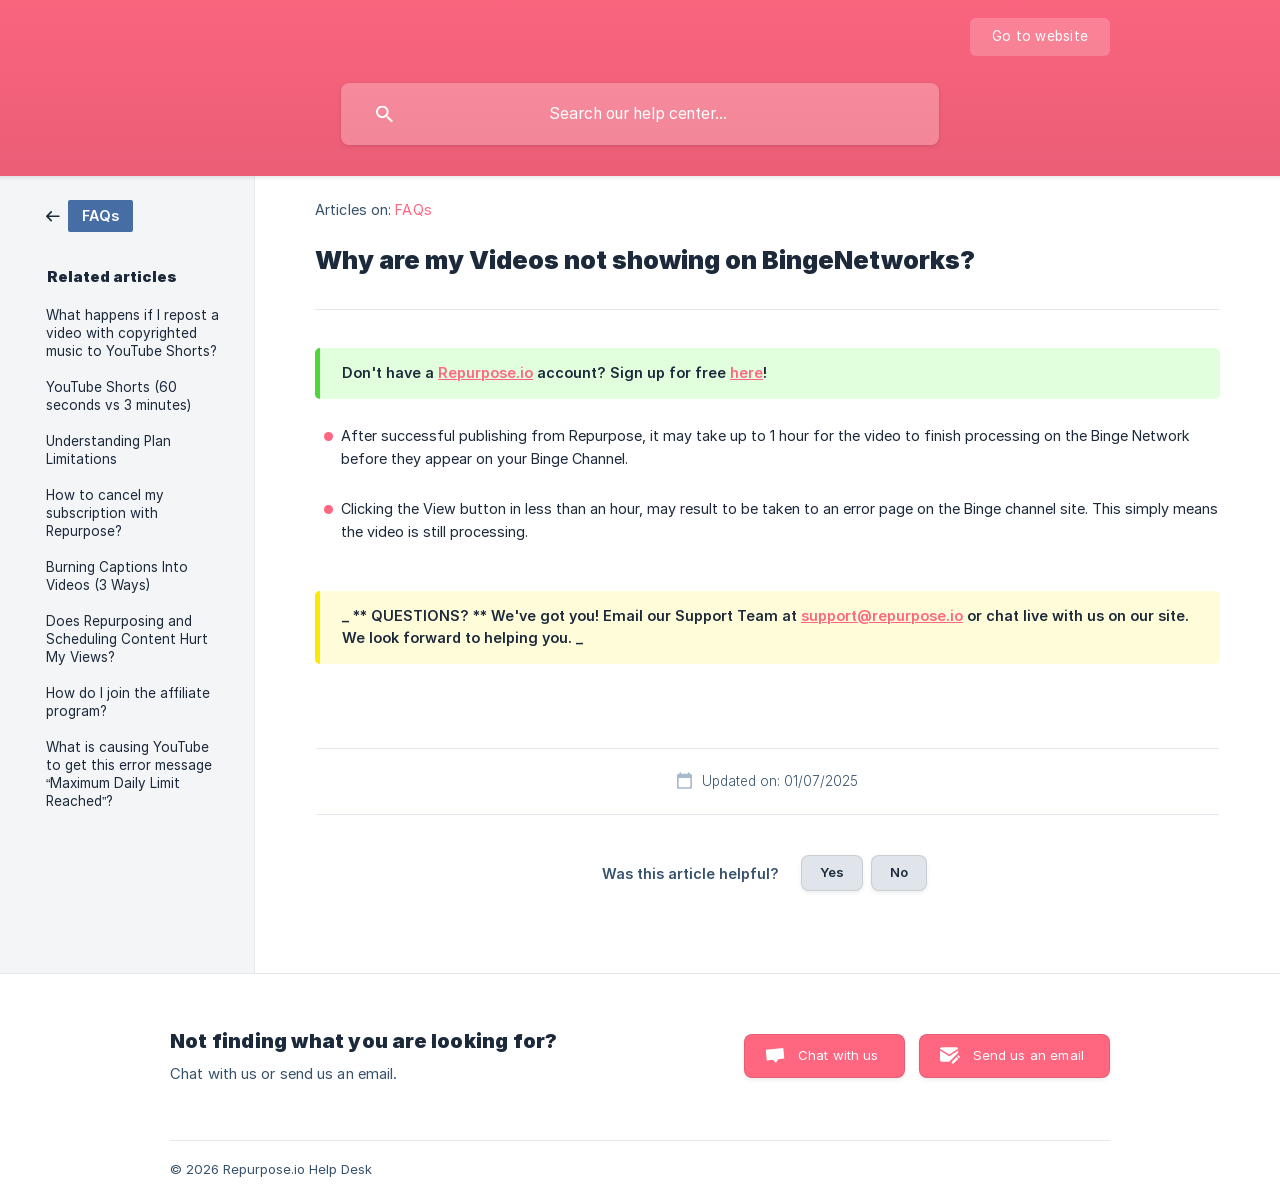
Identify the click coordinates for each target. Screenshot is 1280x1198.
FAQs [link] (413, 209)
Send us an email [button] (1028, 1055)
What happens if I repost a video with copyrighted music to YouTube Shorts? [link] (132, 333)
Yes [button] (832, 872)
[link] (89, 214)
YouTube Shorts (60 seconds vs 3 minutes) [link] (118, 396)
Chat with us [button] (838, 1055)
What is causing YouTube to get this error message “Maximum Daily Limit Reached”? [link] (129, 774)
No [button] (899, 872)
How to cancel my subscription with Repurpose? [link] (105, 513)
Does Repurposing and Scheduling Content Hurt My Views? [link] (127, 639)
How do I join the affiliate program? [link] (128, 702)
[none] (1040, 37)
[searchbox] (640, 114)
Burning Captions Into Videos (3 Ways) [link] (117, 576)
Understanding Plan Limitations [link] (108, 450)
